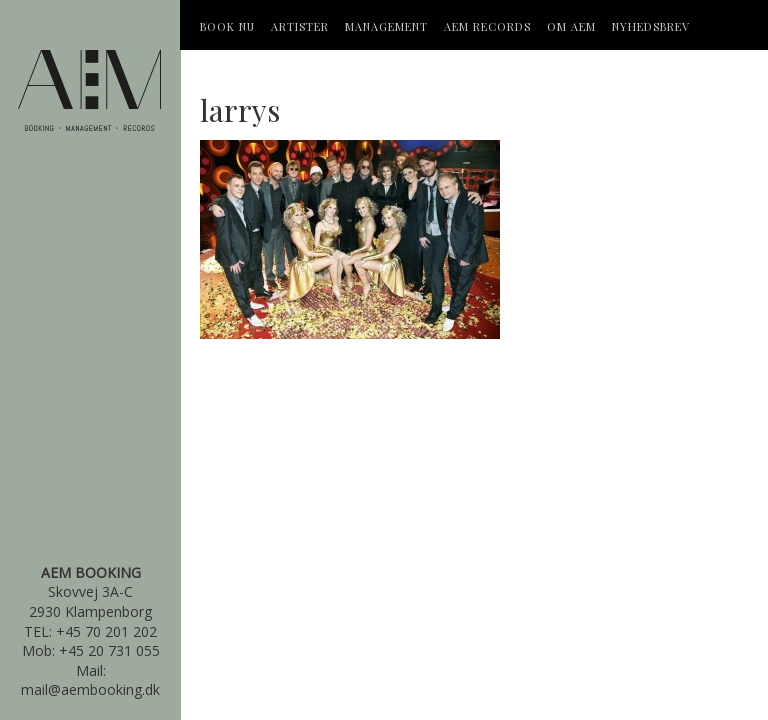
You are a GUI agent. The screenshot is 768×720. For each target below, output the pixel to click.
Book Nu (227, 26)
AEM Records (487, 26)
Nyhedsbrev (651, 26)
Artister (300, 26)
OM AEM (571, 26)
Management (386, 26)
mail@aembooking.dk (90, 689)
